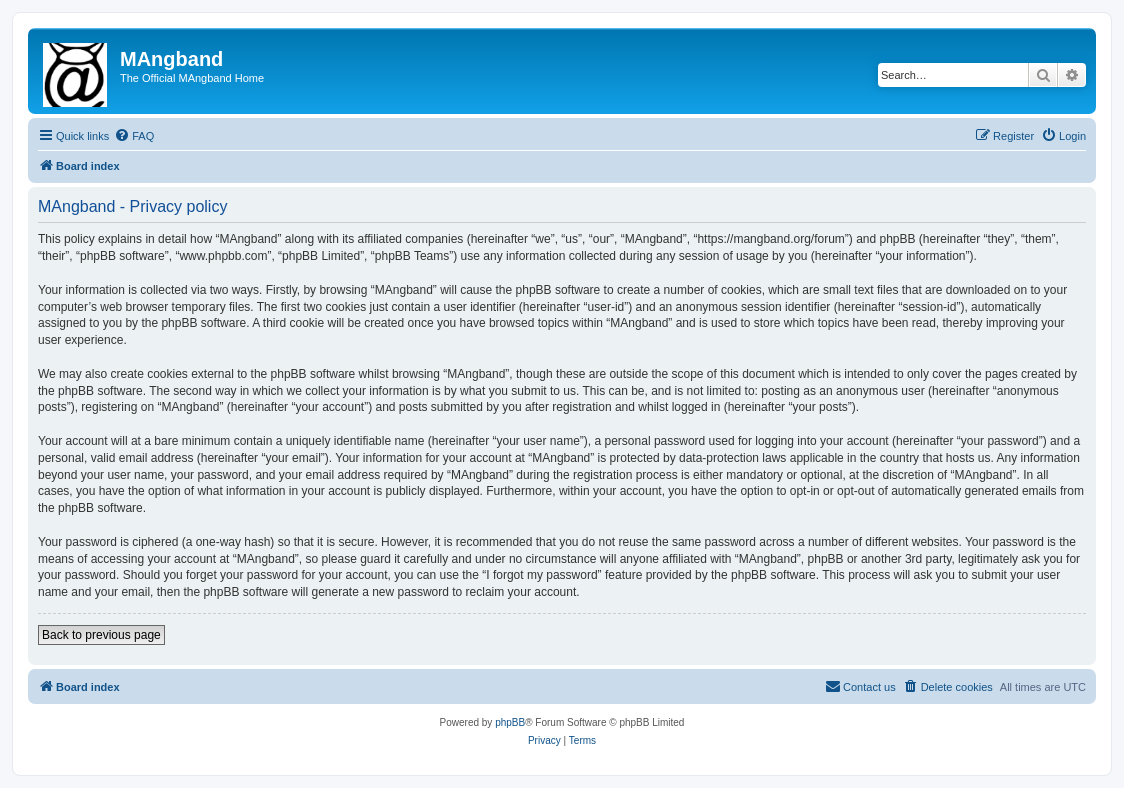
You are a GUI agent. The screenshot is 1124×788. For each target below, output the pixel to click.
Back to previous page (101, 635)
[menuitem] (134, 136)
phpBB (510, 722)
